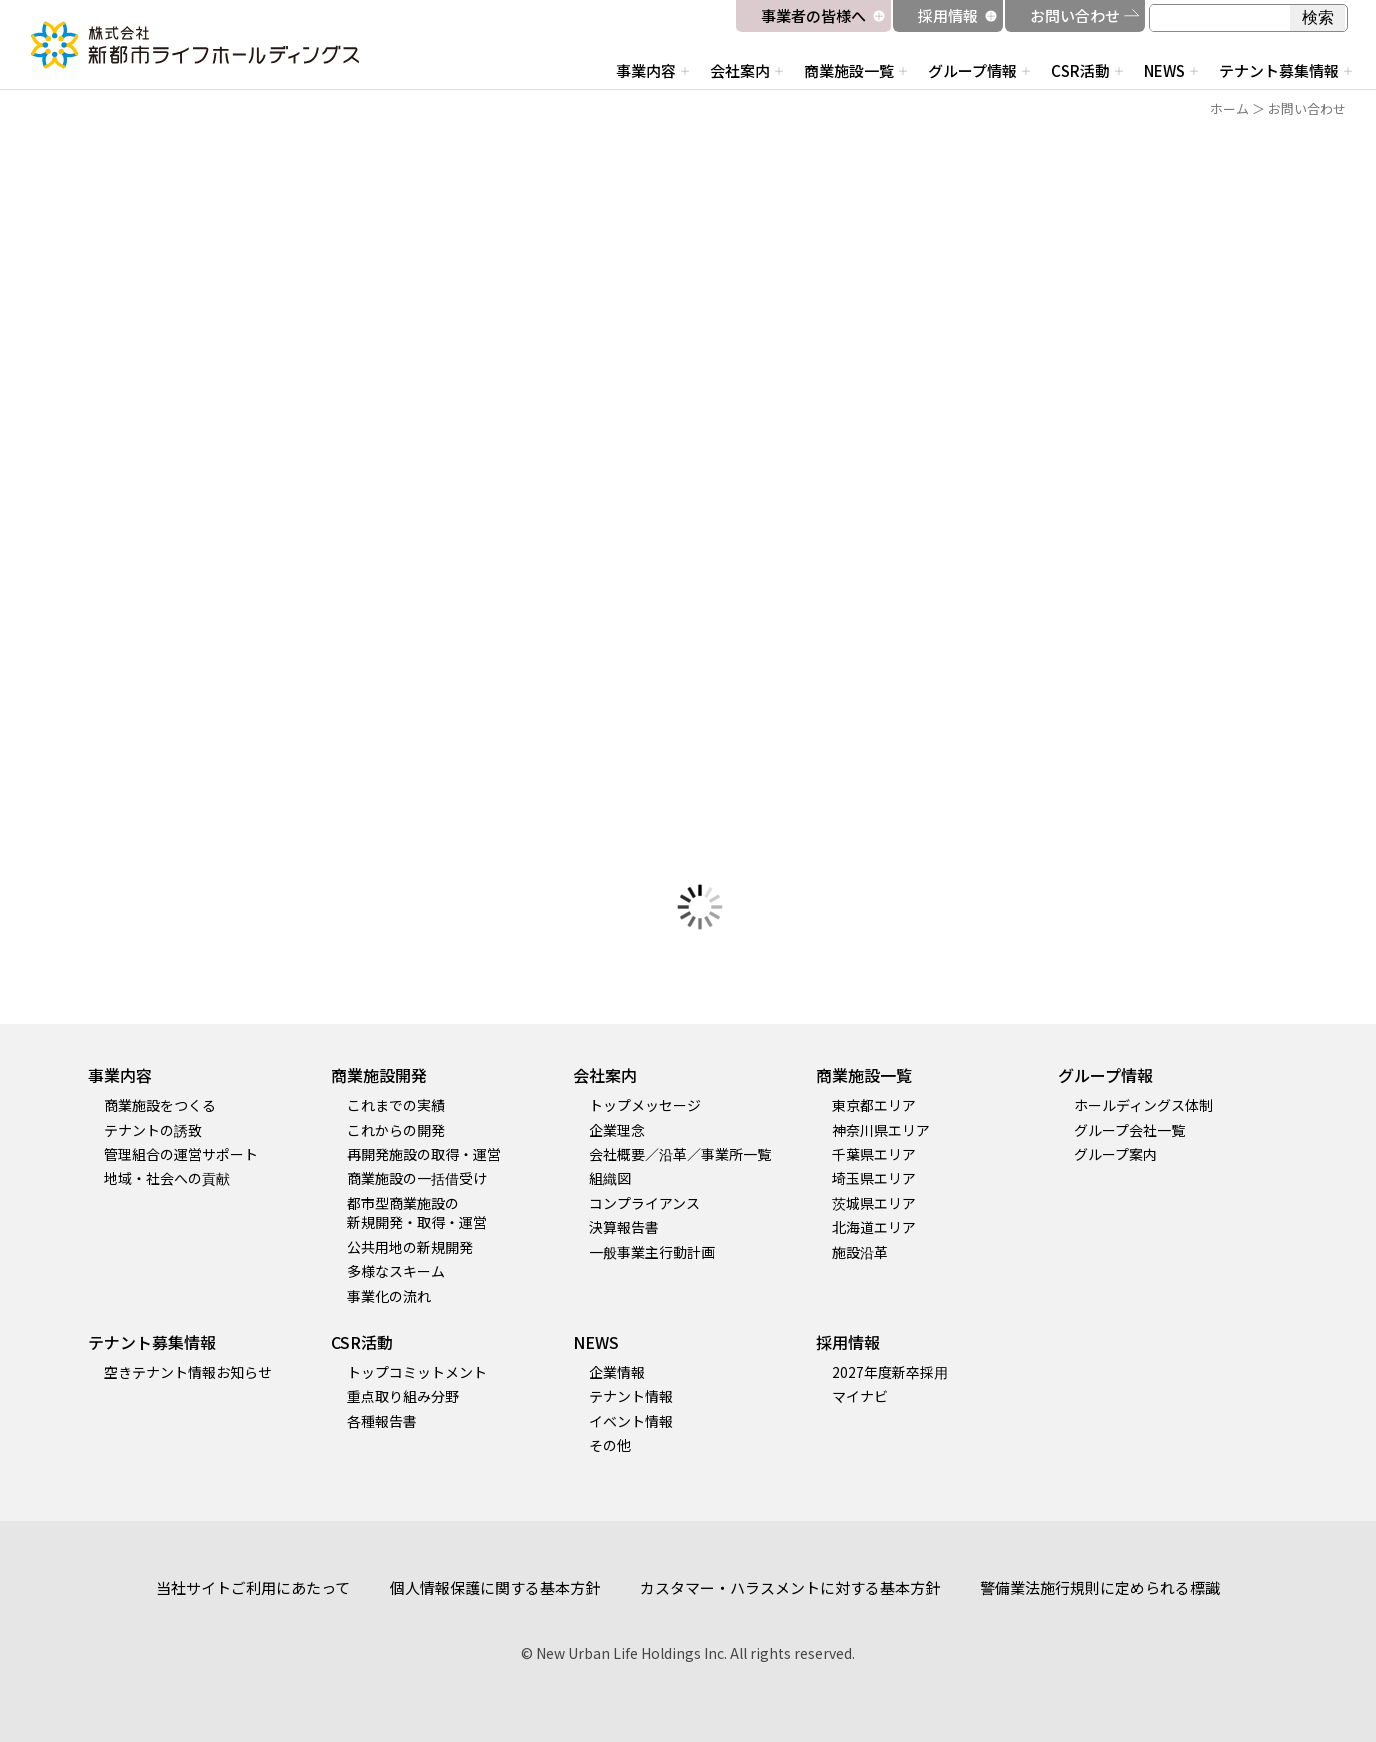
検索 (1318, 17)
